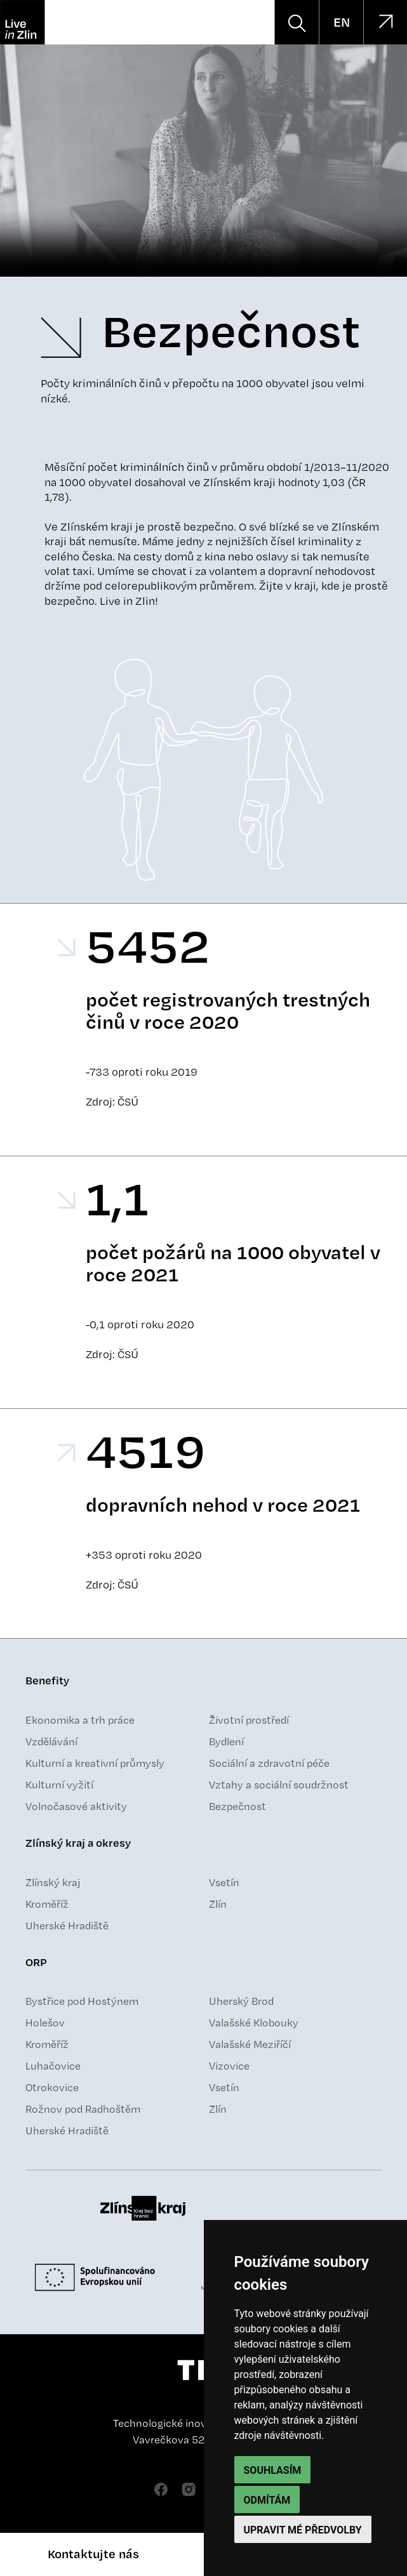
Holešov (45, 2023)
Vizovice (229, 2066)
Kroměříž (47, 1904)
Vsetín (224, 1882)
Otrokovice (52, 2087)
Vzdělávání (51, 1741)
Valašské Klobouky (253, 2023)
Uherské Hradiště (67, 1925)
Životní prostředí (249, 1720)
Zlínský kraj (53, 1882)
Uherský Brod (241, 2001)
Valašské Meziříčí (250, 2044)
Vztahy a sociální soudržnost (279, 1785)
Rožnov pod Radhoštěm (82, 2109)
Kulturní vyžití (59, 1785)
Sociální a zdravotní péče (269, 1763)
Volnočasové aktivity (76, 1806)
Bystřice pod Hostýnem (81, 2001)
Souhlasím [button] (273, 2470)
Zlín (218, 1904)
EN (341, 21)
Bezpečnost (237, 1806)
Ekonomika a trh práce (80, 1720)
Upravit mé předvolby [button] (303, 2530)
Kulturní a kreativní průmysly (94, 1763)
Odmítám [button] (267, 2500)
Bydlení (226, 1741)
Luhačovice (53, 2066)
